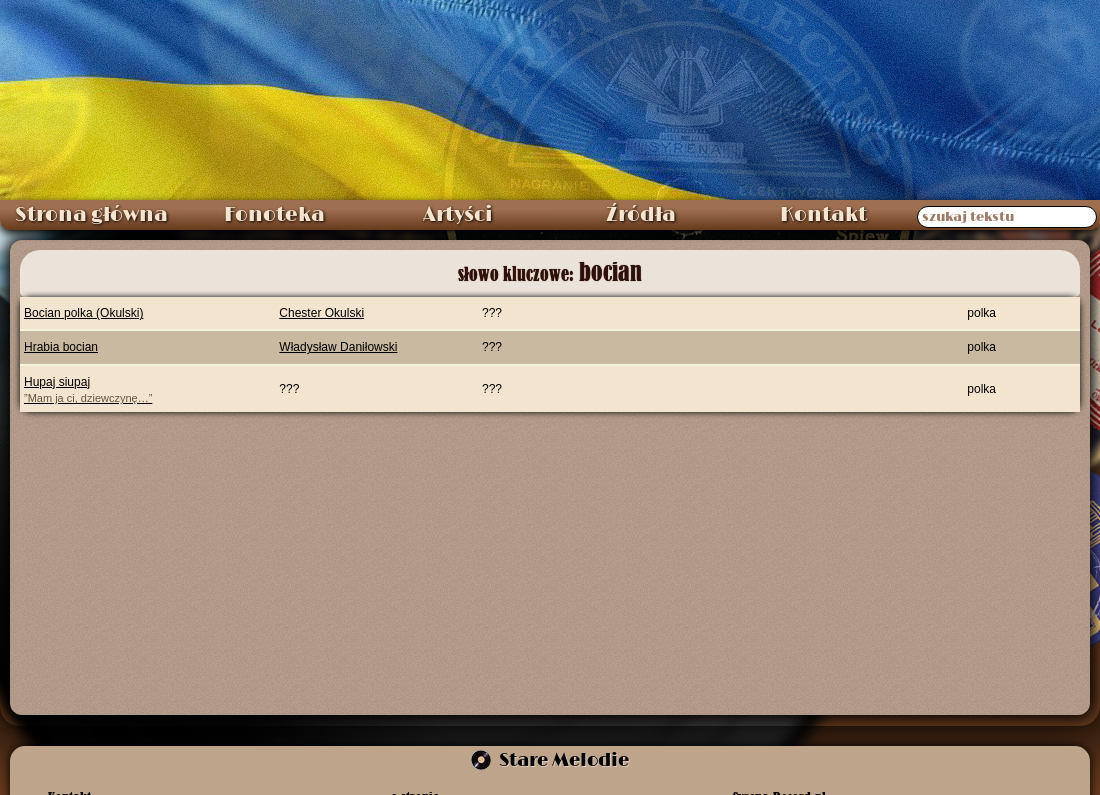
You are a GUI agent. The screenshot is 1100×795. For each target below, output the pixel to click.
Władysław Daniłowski (338, 347)
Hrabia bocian (61, 347)
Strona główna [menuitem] (91, 215)
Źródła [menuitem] (641, 215)
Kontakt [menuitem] (823, 215)
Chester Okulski (321, 313)
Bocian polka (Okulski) (83, 313)
